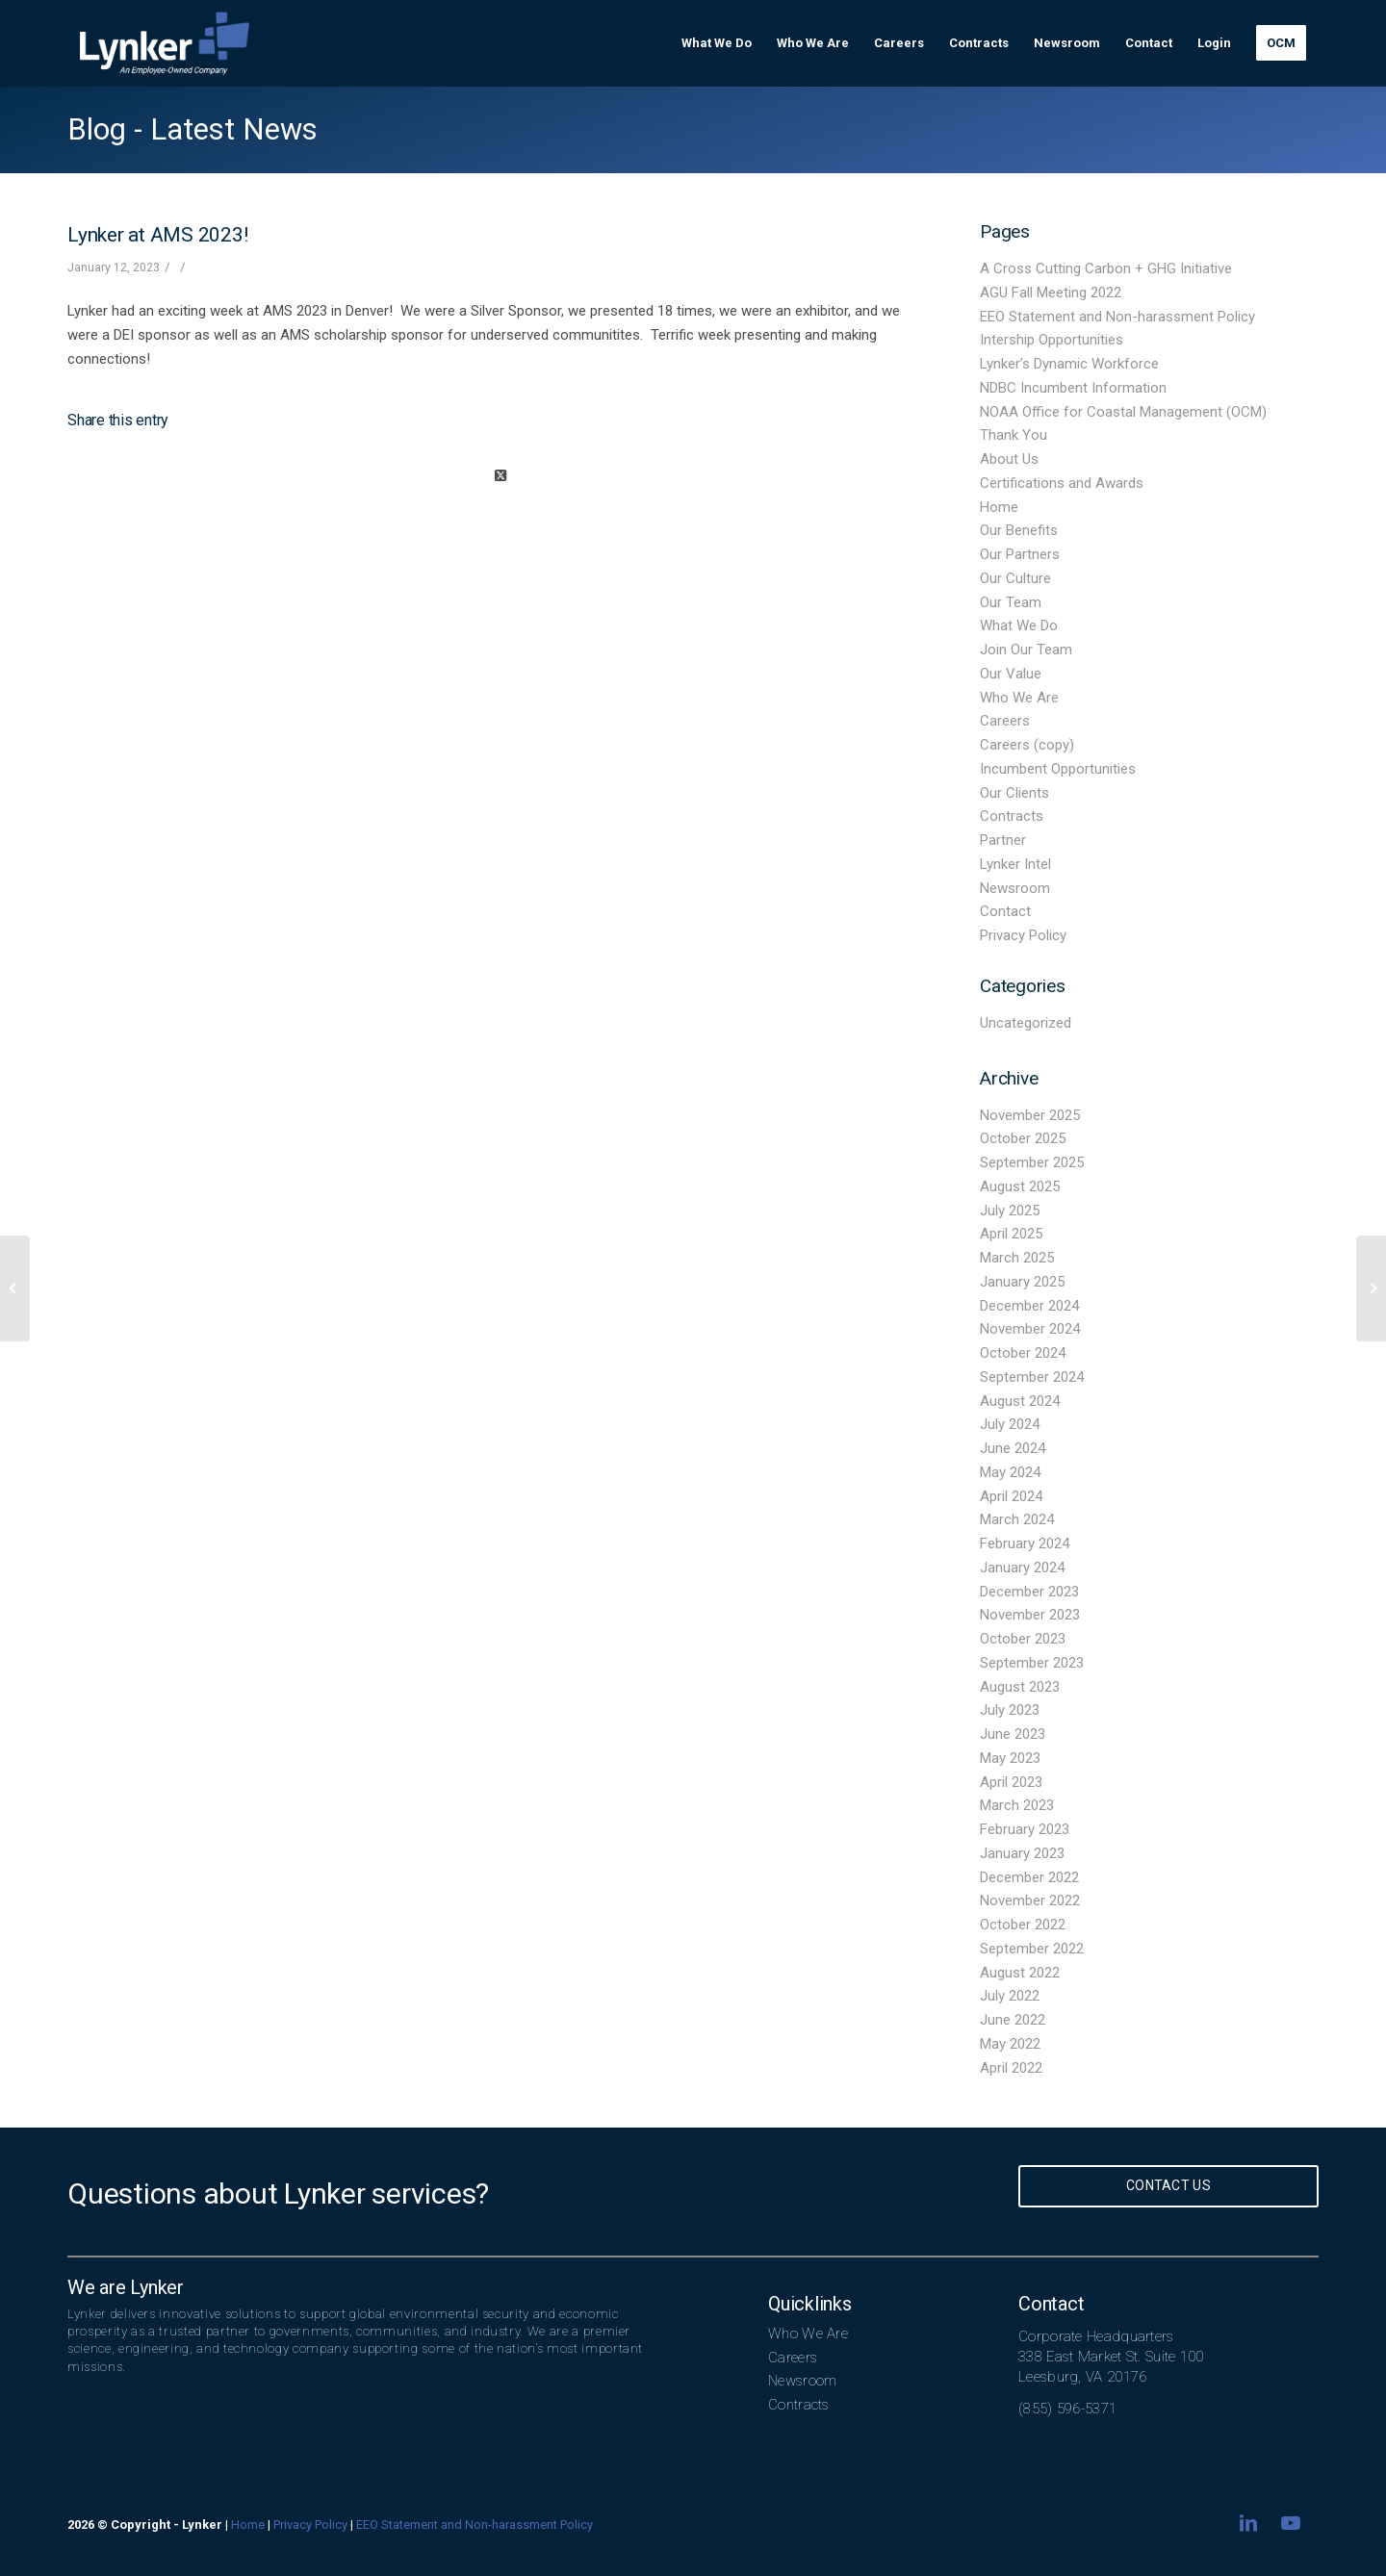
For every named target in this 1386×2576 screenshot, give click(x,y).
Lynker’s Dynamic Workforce (1069, 363)
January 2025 (1022, 1281)
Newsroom (1015, 888)
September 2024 (1032, 1377)
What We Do (1019, 625)
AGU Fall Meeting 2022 (1050, 292)
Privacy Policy (1023, 935)
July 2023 (1010, 1710)
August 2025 (1020, 1186)
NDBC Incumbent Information (1073, 387)
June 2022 (1012, 2019)
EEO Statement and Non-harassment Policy (1117, 316)
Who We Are (1019, 697)
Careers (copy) (1027, 744)
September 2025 (1032, 1162)
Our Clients (1014, 793)
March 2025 (1017, 1257)
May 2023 (1010, 1758)
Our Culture (1015, 578)
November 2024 (1030, 1329)
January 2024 (1022, 1567)
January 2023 (1022, 1853)
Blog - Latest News (192, 129)
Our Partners (1020, 554)
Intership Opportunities (1051, 339)
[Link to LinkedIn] (1248, 2523)
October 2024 (1022, 1353)
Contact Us (1168, 2185)
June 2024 (1012, 1448)
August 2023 (1020, 1687)
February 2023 (1024, 1829)
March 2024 (1017, 1519)
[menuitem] (716, 43)
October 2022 (1022, 1924)
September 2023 (1032, 1662)
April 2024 (1011, 1496)
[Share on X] (500, 475)
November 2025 (1030, 1115)
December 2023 (1029, 1591)
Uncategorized (1025, 1023)
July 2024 (1010, 1424)
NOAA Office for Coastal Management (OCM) (1123, 412)
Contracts (1011, 816)
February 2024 (1024, 1543)
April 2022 (1011, 2068)
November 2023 (1030, 1614)
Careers (1005, 720)
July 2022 (1010, 1995)
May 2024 (1010, 1472)
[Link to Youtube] (1290, 2523)
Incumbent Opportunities (1058, 769)
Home (999, 507)
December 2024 (1029, 1305)
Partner (1003, 840)
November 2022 (1030, 1900)
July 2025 (1010, 1210)
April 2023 (1011, 1782)
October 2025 (1022, 1138)
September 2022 (1032, 1948)
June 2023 (1012, 1734)
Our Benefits (1019, 530)
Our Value (1010, 673)
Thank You (1013, 435)
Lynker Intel (1015, 864)
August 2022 (1020, 1972)
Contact (1005, 911)
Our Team (1010, 602)
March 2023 (1017, 1805)
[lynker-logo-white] (164, 43)
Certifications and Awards (1061, 483)
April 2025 (1011, 1233)
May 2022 (1010, 2044)
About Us (1009, 459)
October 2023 (1022, 1638)
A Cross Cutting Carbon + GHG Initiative (1106, 268)
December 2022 (1029, 1877)
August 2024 (1020, 1401)
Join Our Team (1026, 649)
